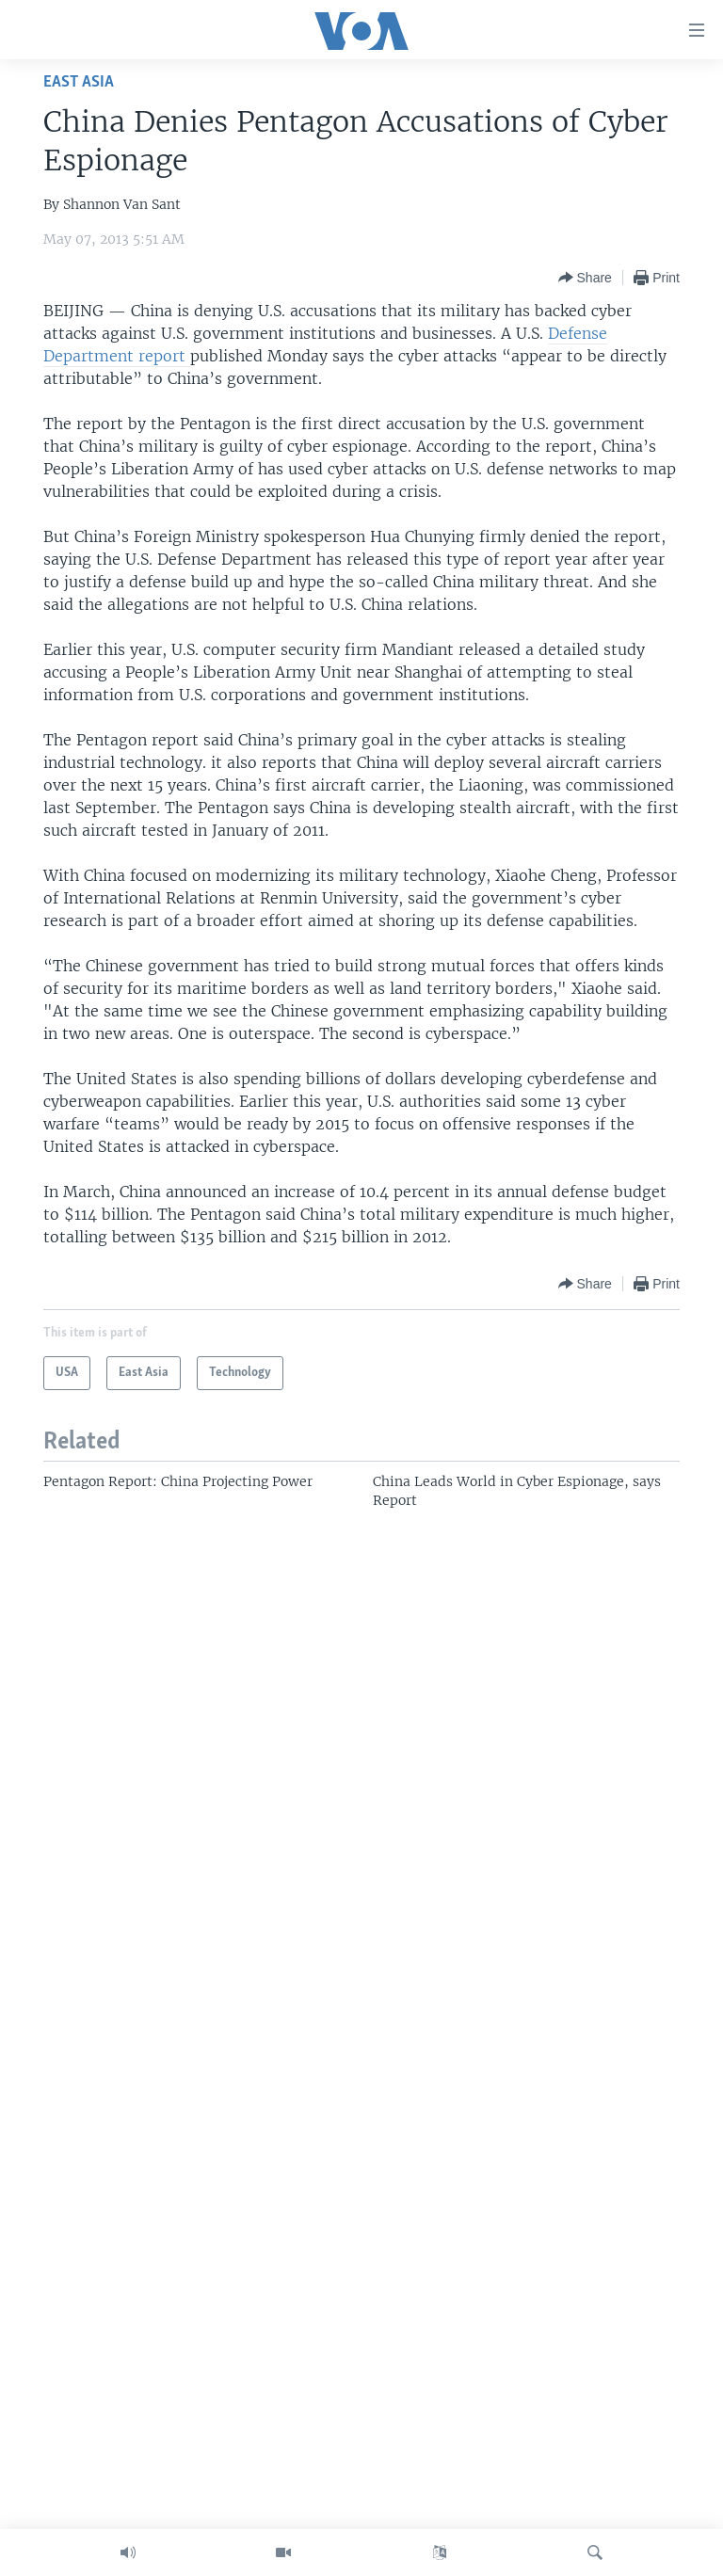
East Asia (78, 82)
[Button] (585, 277)
